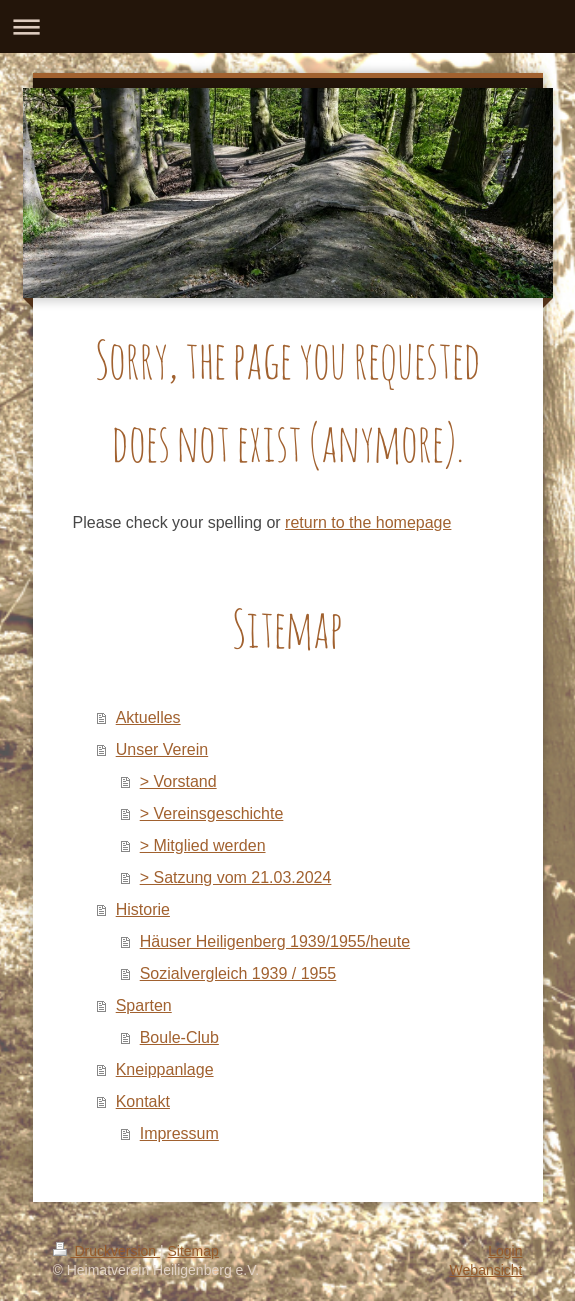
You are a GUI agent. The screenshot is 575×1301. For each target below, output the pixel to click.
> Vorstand (178, 781)
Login (505, 1251)
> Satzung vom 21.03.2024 (236, 877)
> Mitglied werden (203, 845)
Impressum (179, 1133)
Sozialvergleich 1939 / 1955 (238, 973)
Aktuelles (148, 717)
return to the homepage (368, 522)
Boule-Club (179, 1037)
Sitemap (193, 1251)
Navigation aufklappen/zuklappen (287, 26)
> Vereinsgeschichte (212, 813)
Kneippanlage (165, 1069)
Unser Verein (162, 749)
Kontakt (143, 1101)
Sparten (144, 1005)
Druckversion (106, 1251)
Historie (143, 909)
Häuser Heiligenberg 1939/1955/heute (275, 941)
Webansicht (486, 1270)
